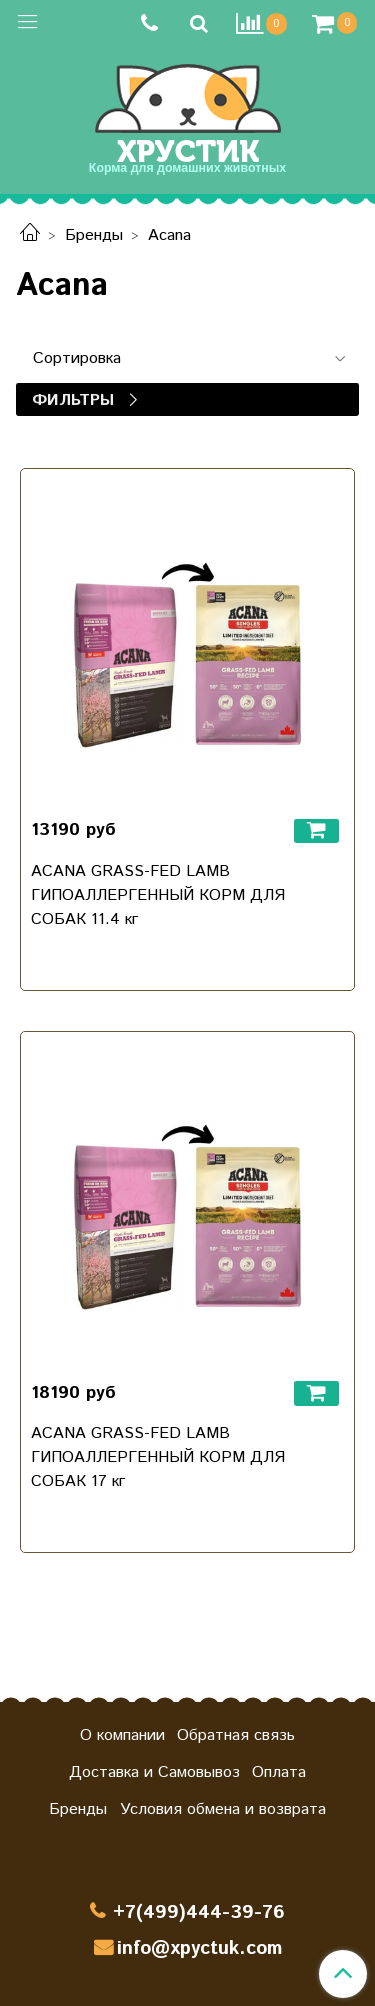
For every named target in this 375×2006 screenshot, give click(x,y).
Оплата (279, 1772)
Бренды (94, 235)
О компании (122, 1735)
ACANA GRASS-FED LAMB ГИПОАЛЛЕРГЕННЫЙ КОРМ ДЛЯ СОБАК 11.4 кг (158, 895)
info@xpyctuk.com (199, 1948)
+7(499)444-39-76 (199, 1912)
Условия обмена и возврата (223, 1809)
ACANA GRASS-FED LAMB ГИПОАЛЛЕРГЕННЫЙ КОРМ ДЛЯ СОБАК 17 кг (158, 1457)
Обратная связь (236, 1735)
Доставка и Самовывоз (154, 1772)
